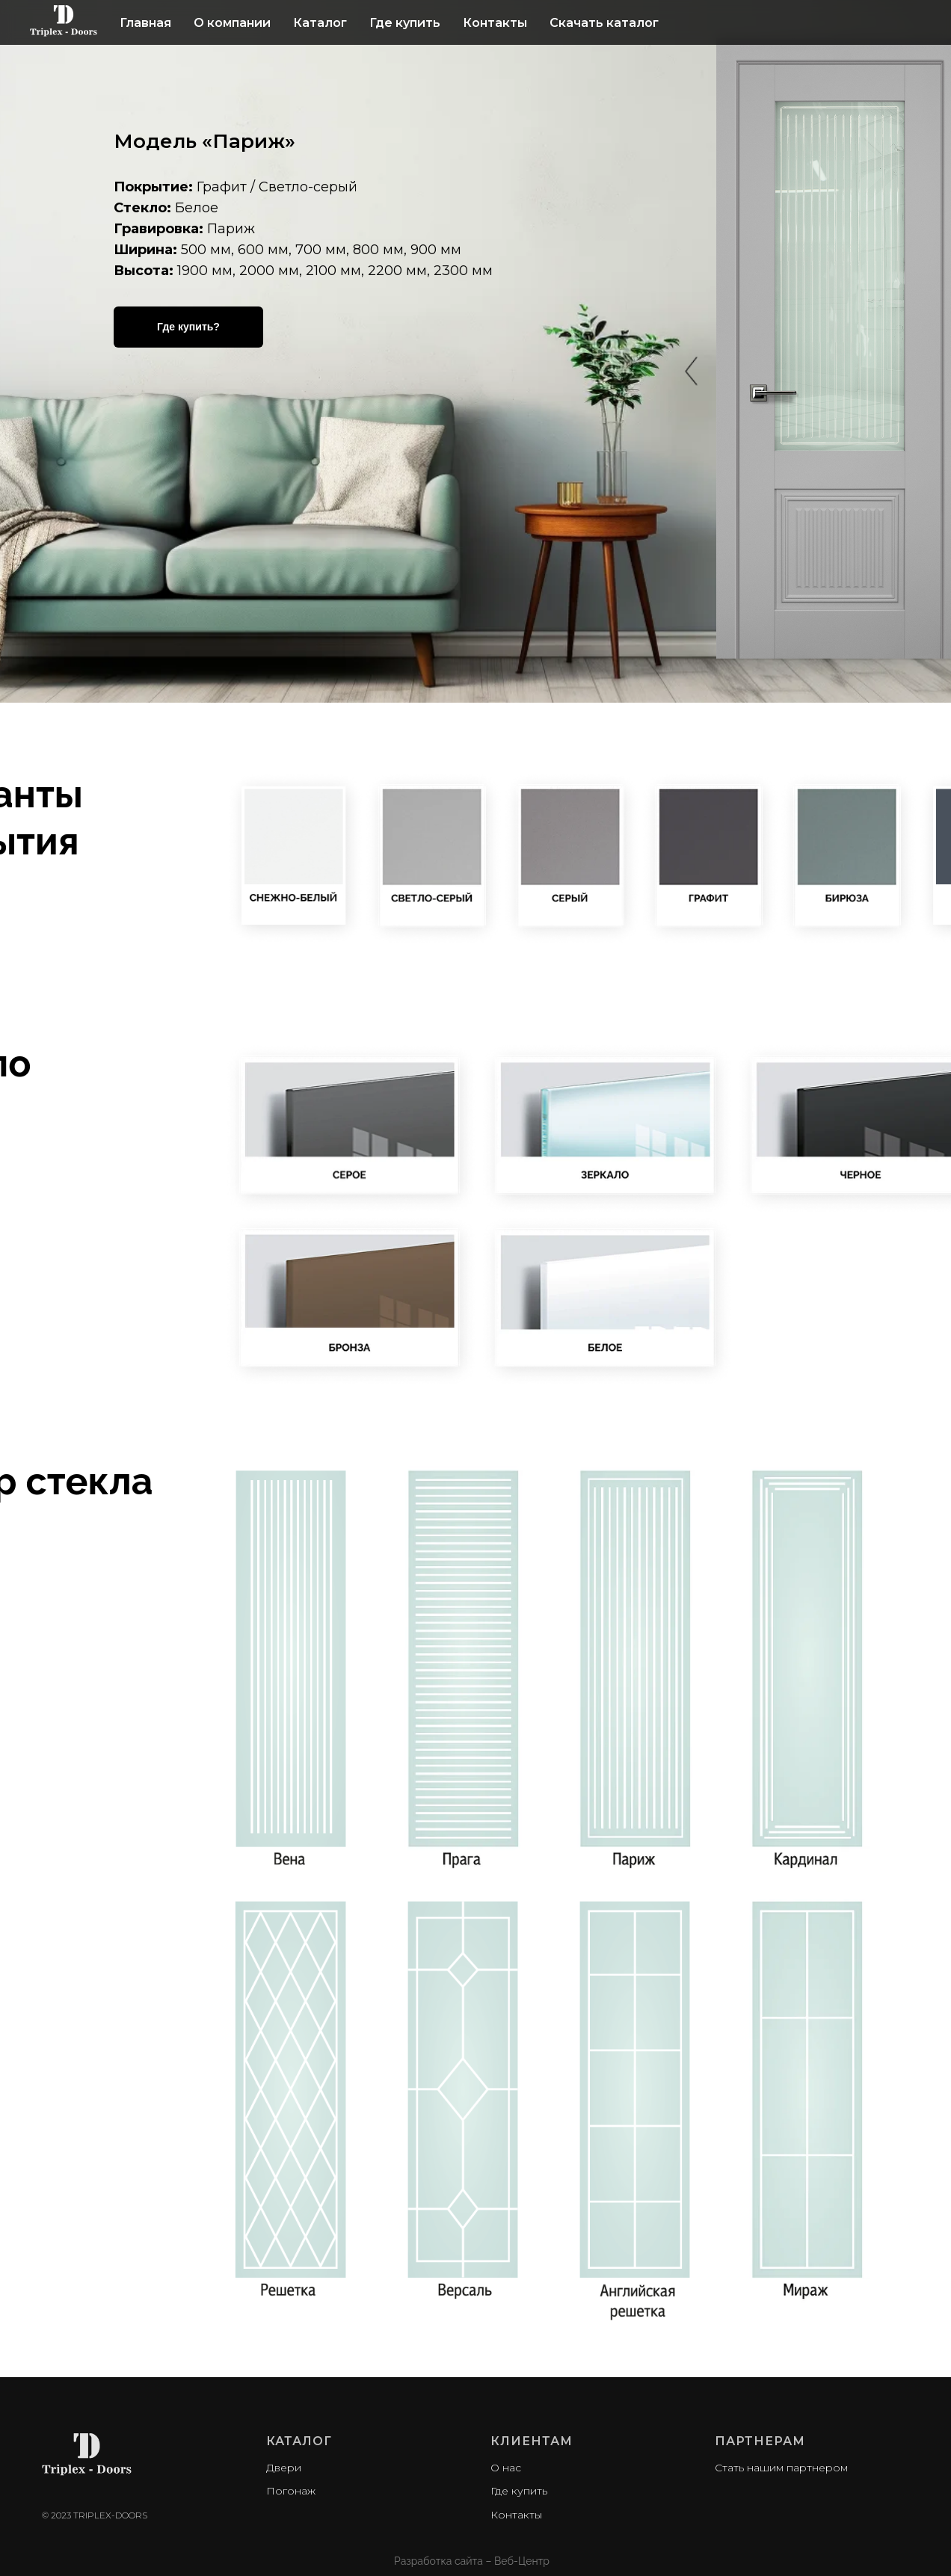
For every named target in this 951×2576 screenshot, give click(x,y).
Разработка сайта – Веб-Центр (472, 2561)
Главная (145, 23)
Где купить (404, 23)
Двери (283, 2467)
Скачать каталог (604, 23)
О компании (232, 23)
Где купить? (188, 327)
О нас (505, 2467)
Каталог (320, 23)
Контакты (495, 23)
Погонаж (291, 2491)
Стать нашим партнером (781, 2467)
